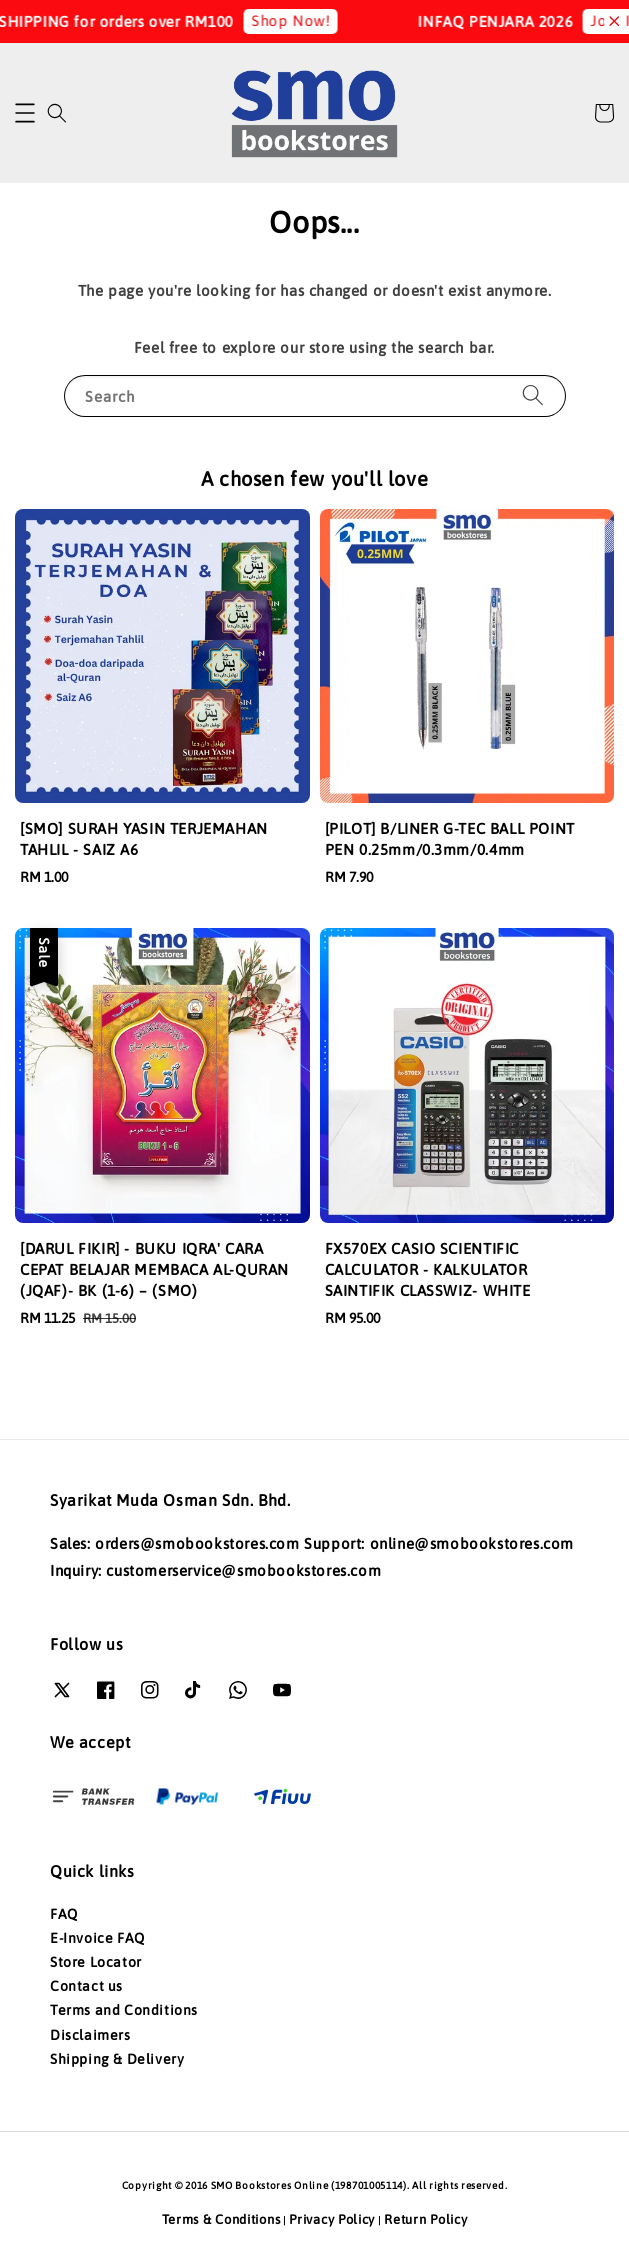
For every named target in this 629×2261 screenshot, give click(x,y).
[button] (25, 113)
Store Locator (96, 1962)
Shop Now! (300, 20)
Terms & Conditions (221, 2219)
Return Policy (425, 2219)
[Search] (533, 395)
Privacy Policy (332, 2219)
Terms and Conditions (124, 2010)
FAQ (64, 1914)
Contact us (86, 1986)
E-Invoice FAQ (97, 1938)
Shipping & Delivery (117, 2059)
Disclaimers (90, 2035)
